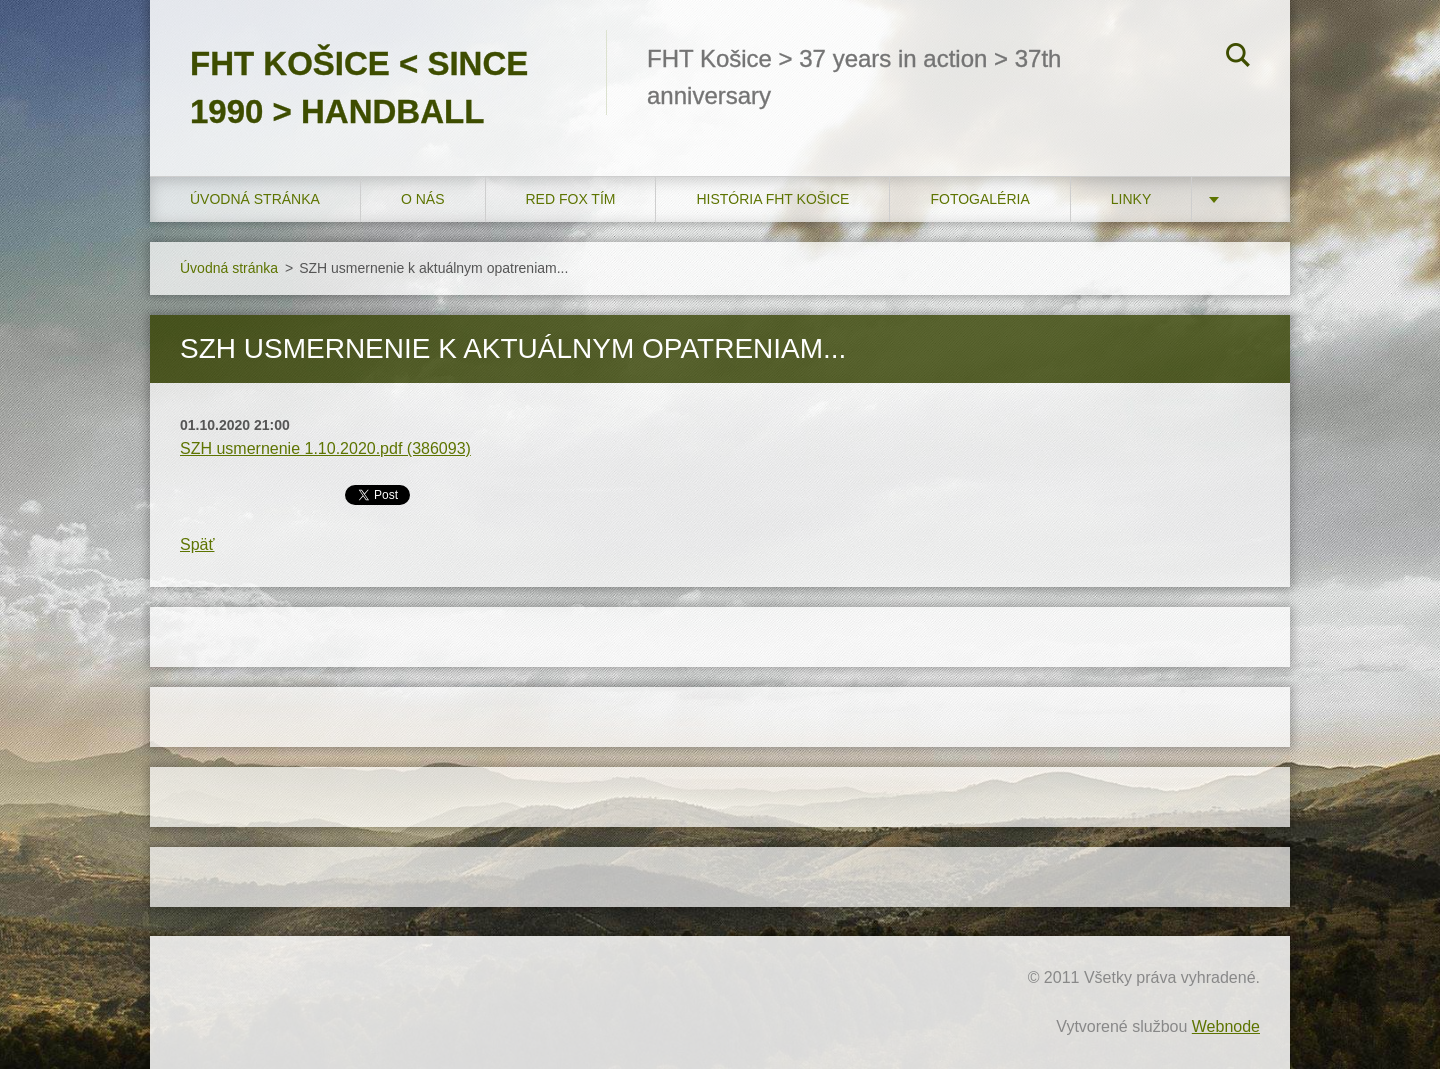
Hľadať (1238, 58)
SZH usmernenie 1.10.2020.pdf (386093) (325, 448)
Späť (197, 544)
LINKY (1131, 199)
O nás (423, 199)
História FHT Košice (772, 199)
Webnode (1226, 1026)
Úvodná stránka (255, 199)
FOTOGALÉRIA (979, 199)
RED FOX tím (571, 199)
